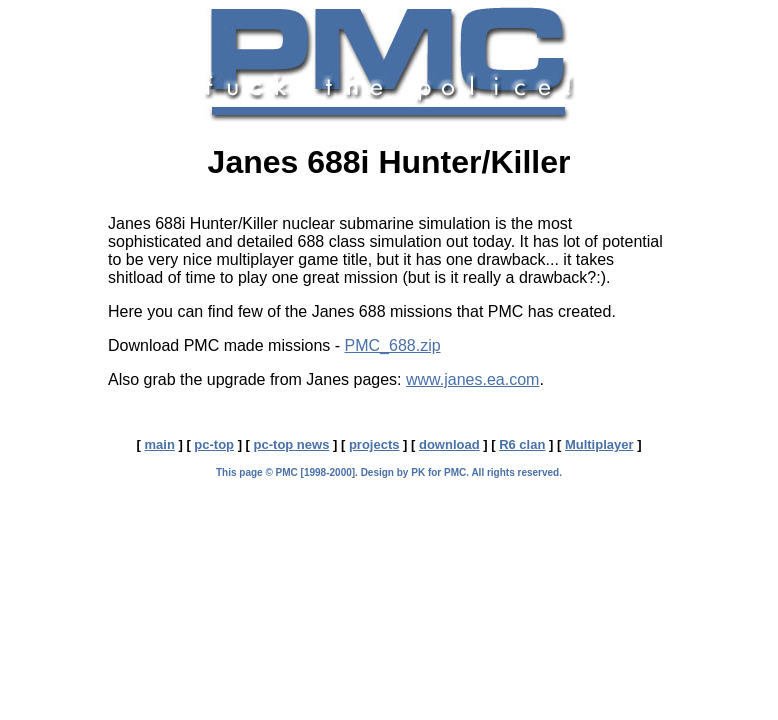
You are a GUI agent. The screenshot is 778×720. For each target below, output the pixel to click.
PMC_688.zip (393, 345)
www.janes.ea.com (472, 379)
